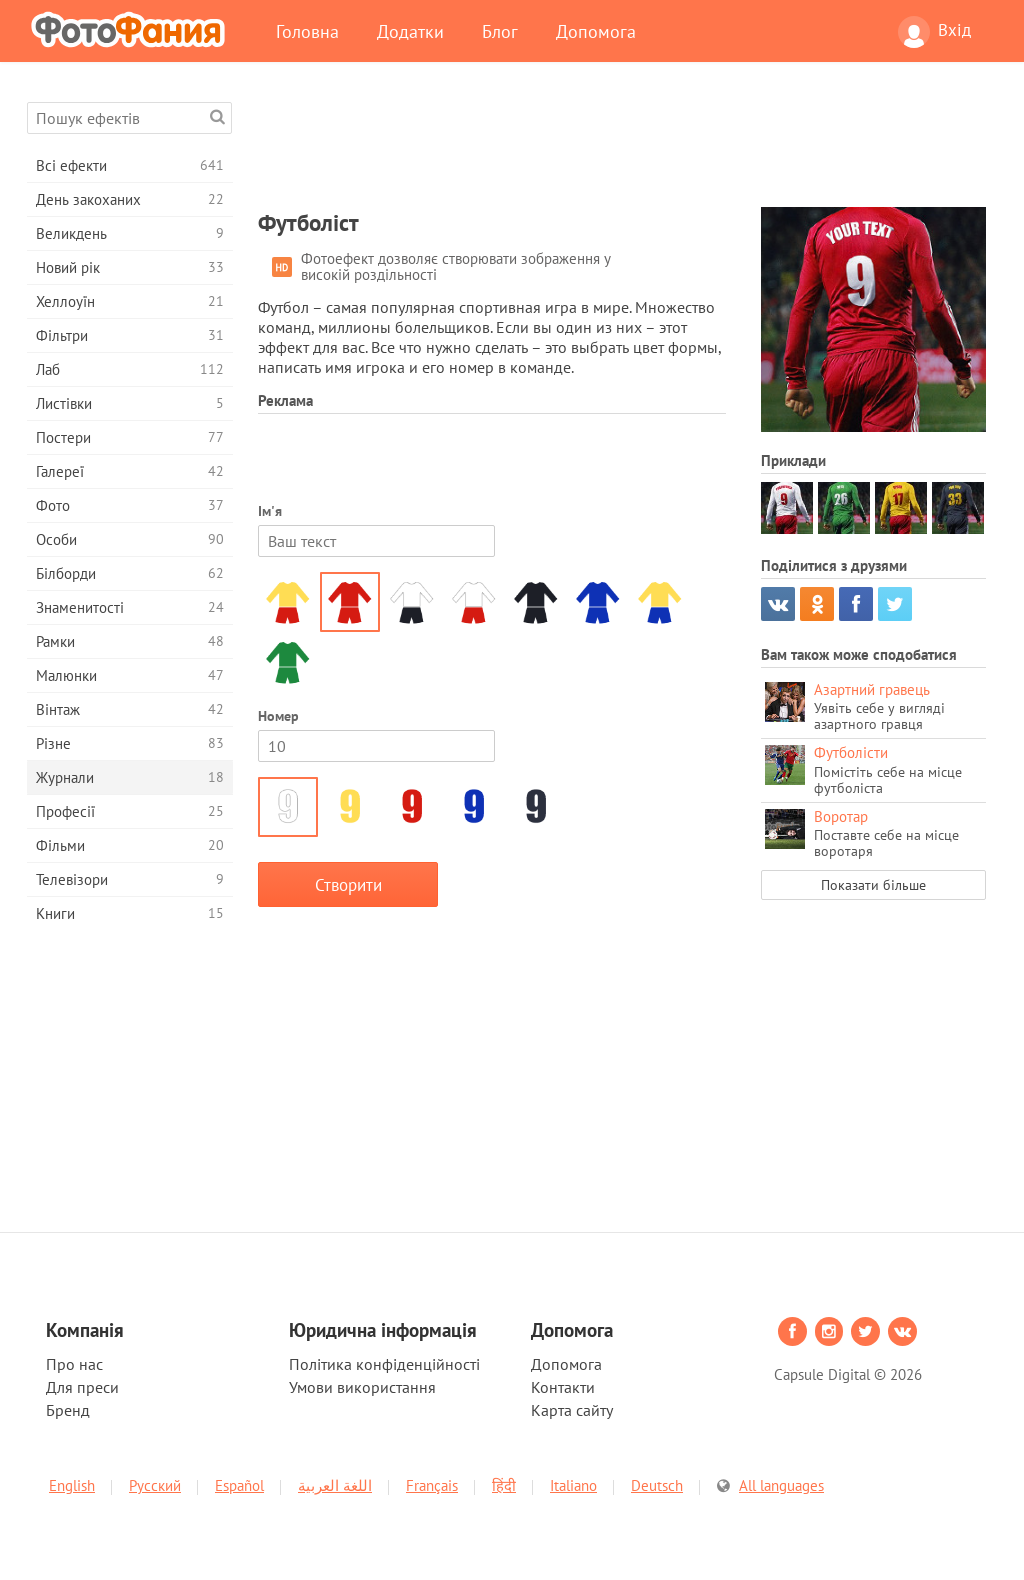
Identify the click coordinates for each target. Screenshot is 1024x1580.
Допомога (596, 31)
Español (239, 1485)
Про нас (74, 1364)
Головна (307, 31)
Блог (500, 31)
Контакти (563, 1387)
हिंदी (504, 1485)
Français (432, 1485)
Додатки (410, 31)
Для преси (82, 1387)
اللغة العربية (335, 1485)
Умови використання (362, 1387)
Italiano (573, 1485)
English (72, 1485)
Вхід (934, 32)
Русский (155, 1485)
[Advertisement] (622, 147)
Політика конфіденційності (384, 1364)
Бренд (68, 1410)
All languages (781, 1485)
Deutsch (657, 1485)
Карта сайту (572, 1410)
